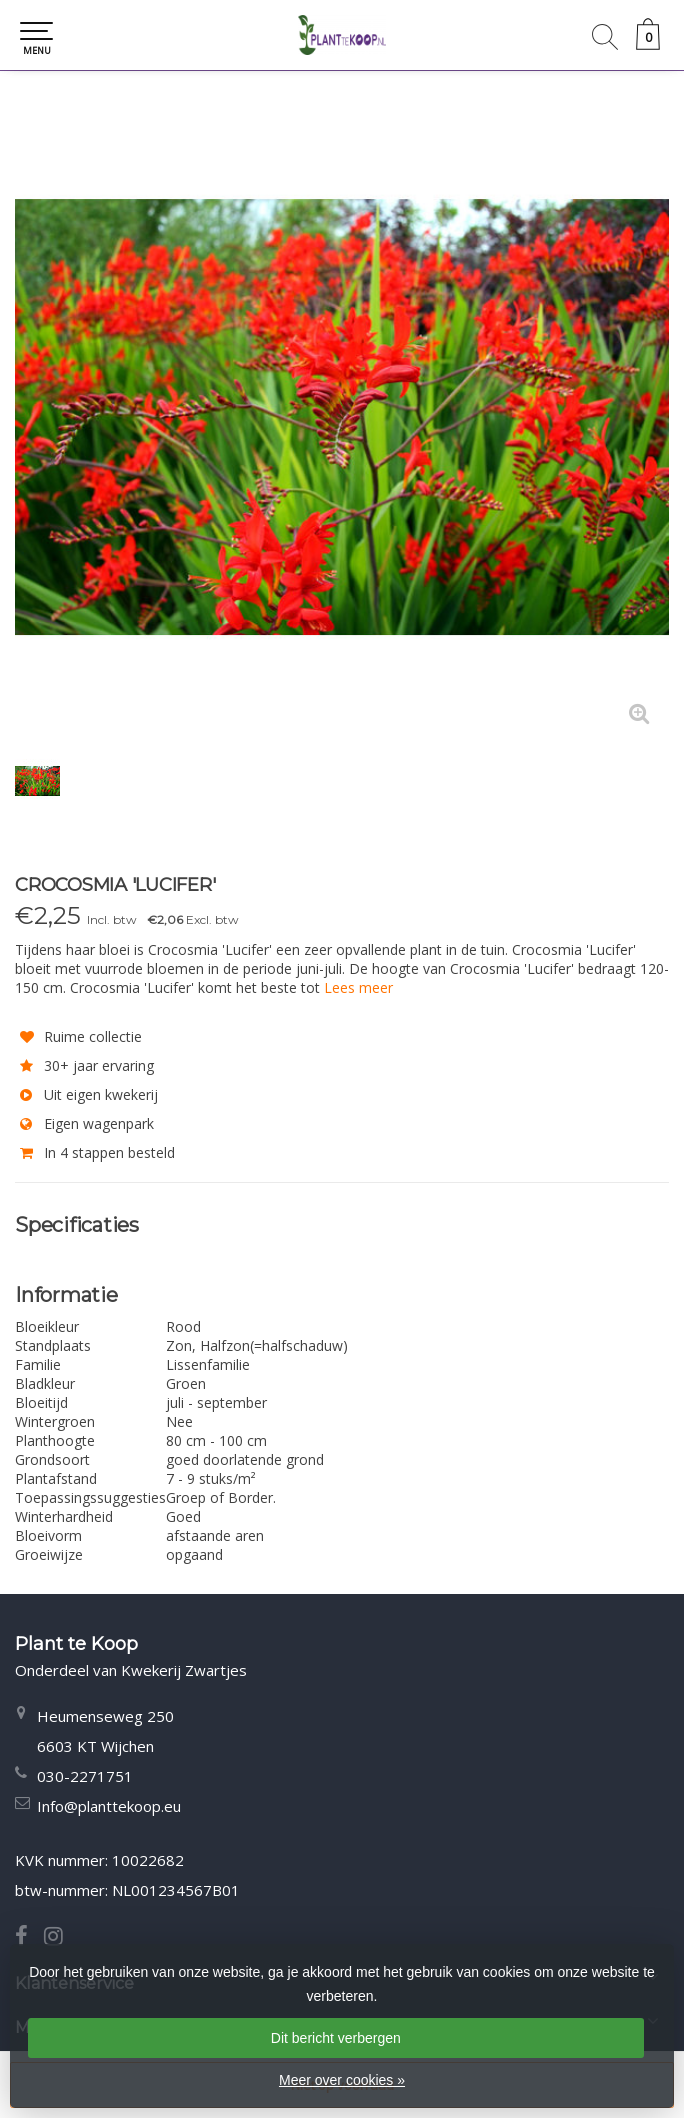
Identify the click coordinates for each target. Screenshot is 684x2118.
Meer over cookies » (342, 2080)
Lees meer (358, 987)
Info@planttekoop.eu (109, 1806)
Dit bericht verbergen (336, 2038)
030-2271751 (85, 1776)
